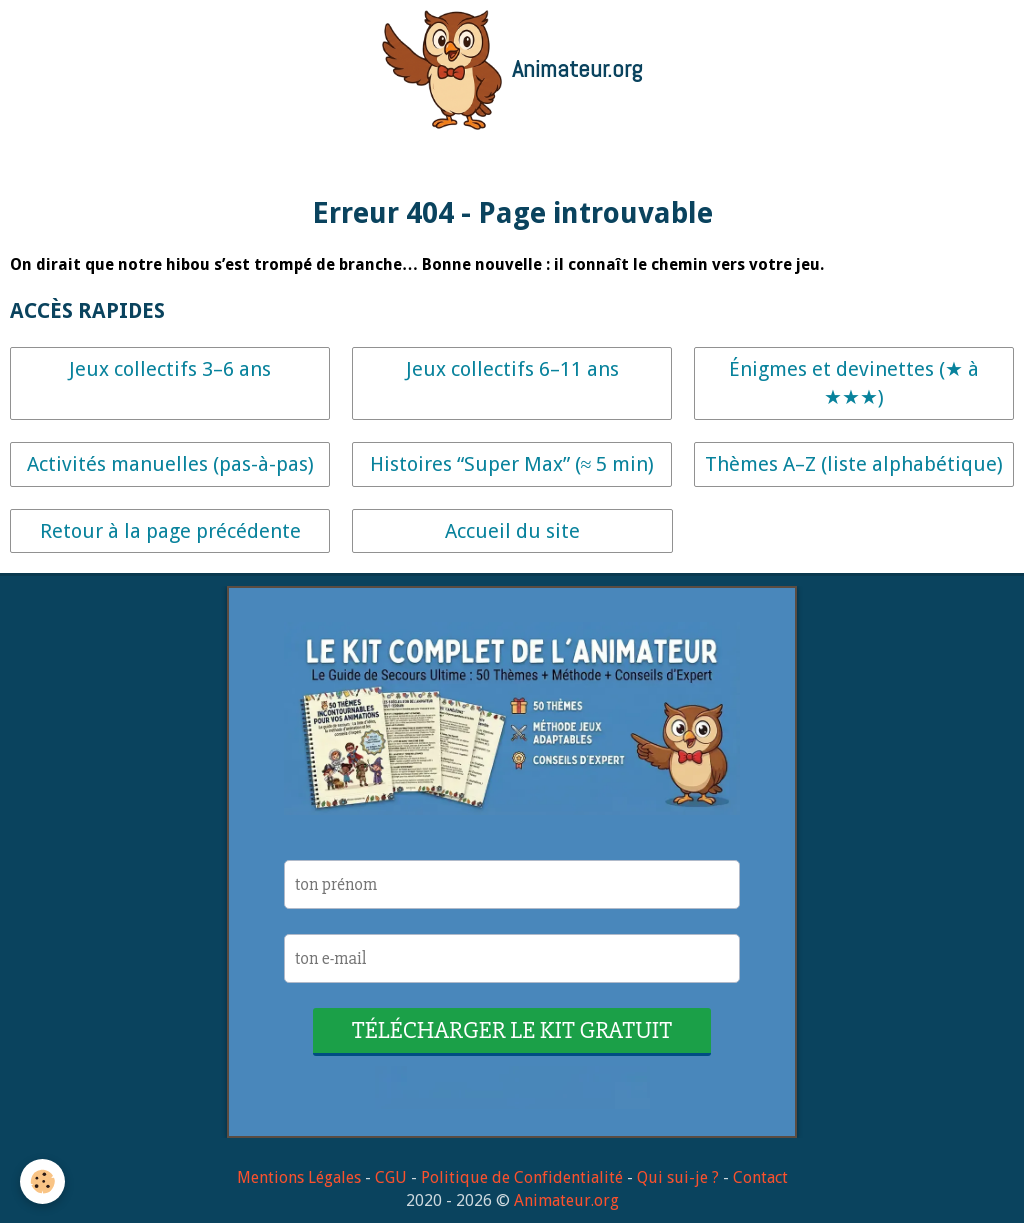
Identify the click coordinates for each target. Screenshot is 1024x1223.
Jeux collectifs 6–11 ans (512, 369)
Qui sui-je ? (678, 1177)
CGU (391, 1177)
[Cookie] (42, 1181)
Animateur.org (566, 1200)
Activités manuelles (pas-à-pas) (170, 464)
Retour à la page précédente (170, 531)
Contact (760, 1177)
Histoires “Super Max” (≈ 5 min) (512, 464)
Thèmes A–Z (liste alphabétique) (854, 464)
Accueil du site (512, 531)
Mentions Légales (299, 1177)
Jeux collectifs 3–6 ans (170, 369)
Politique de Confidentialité (522, 1177)
